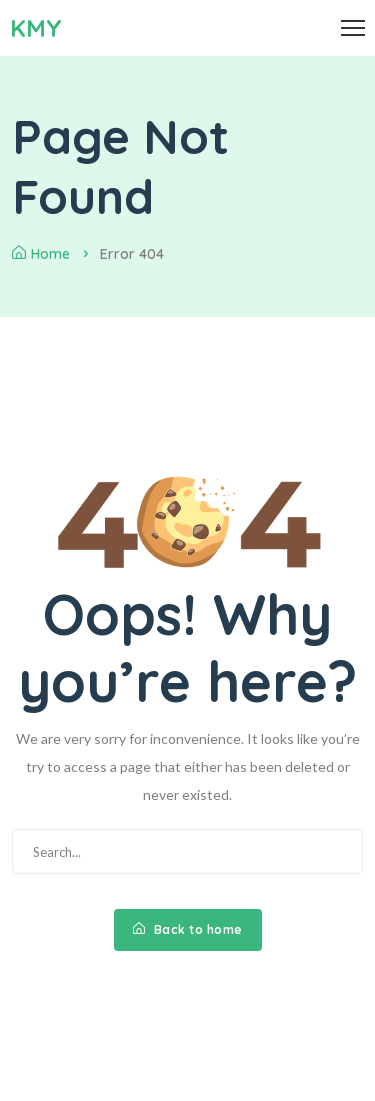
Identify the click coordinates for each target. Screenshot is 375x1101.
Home (41, 254)
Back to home (188, 929)
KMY (36, 28)
